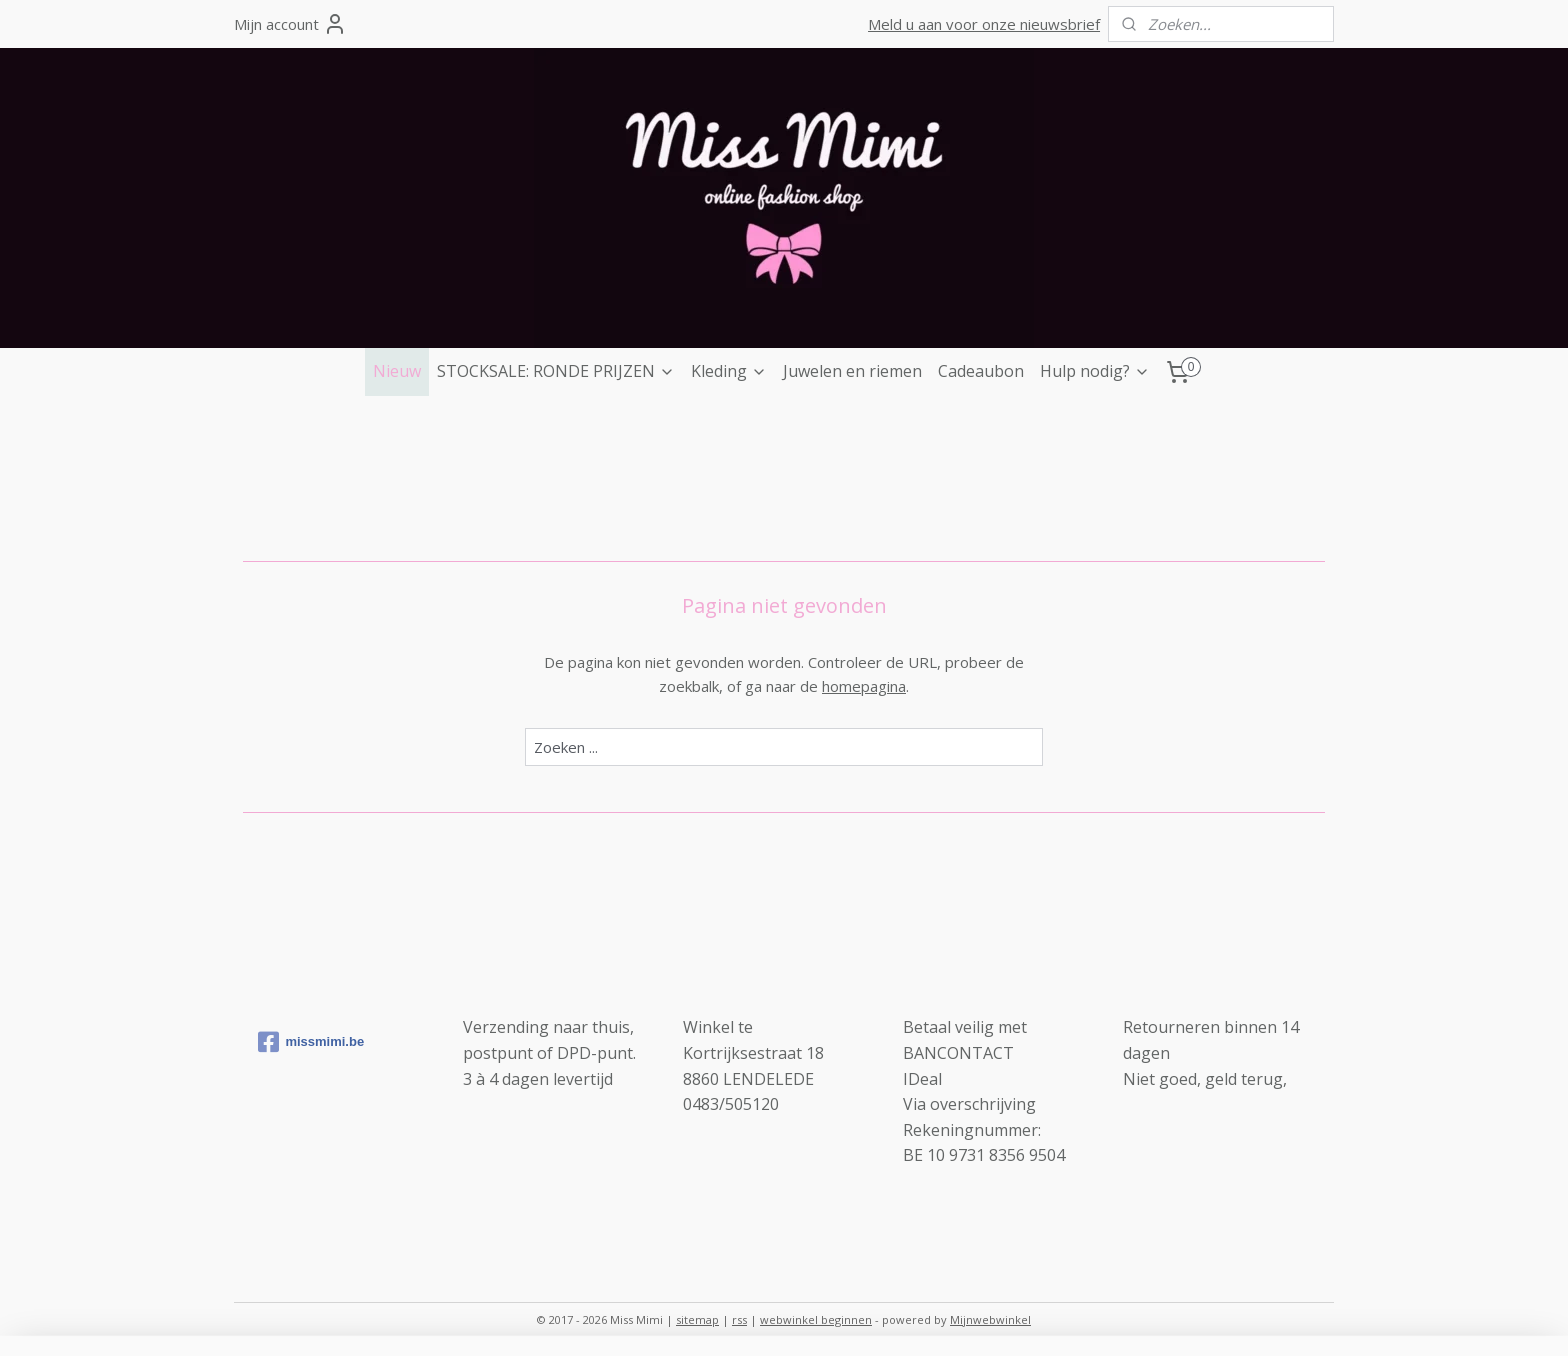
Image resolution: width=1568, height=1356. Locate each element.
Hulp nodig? (1095, 371)
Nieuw (397, 371)
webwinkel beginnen (816, 1319)
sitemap (697, 1319)
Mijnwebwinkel (990, 1319)
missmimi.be (311, 1042)
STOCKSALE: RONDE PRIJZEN (556, 371)
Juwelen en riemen (852, 371)
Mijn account (290, 24)
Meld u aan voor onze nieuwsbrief (984, 24)
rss (739, 1319)
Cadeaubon (981, 371)
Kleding (729, 371)
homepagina (864, 686)
